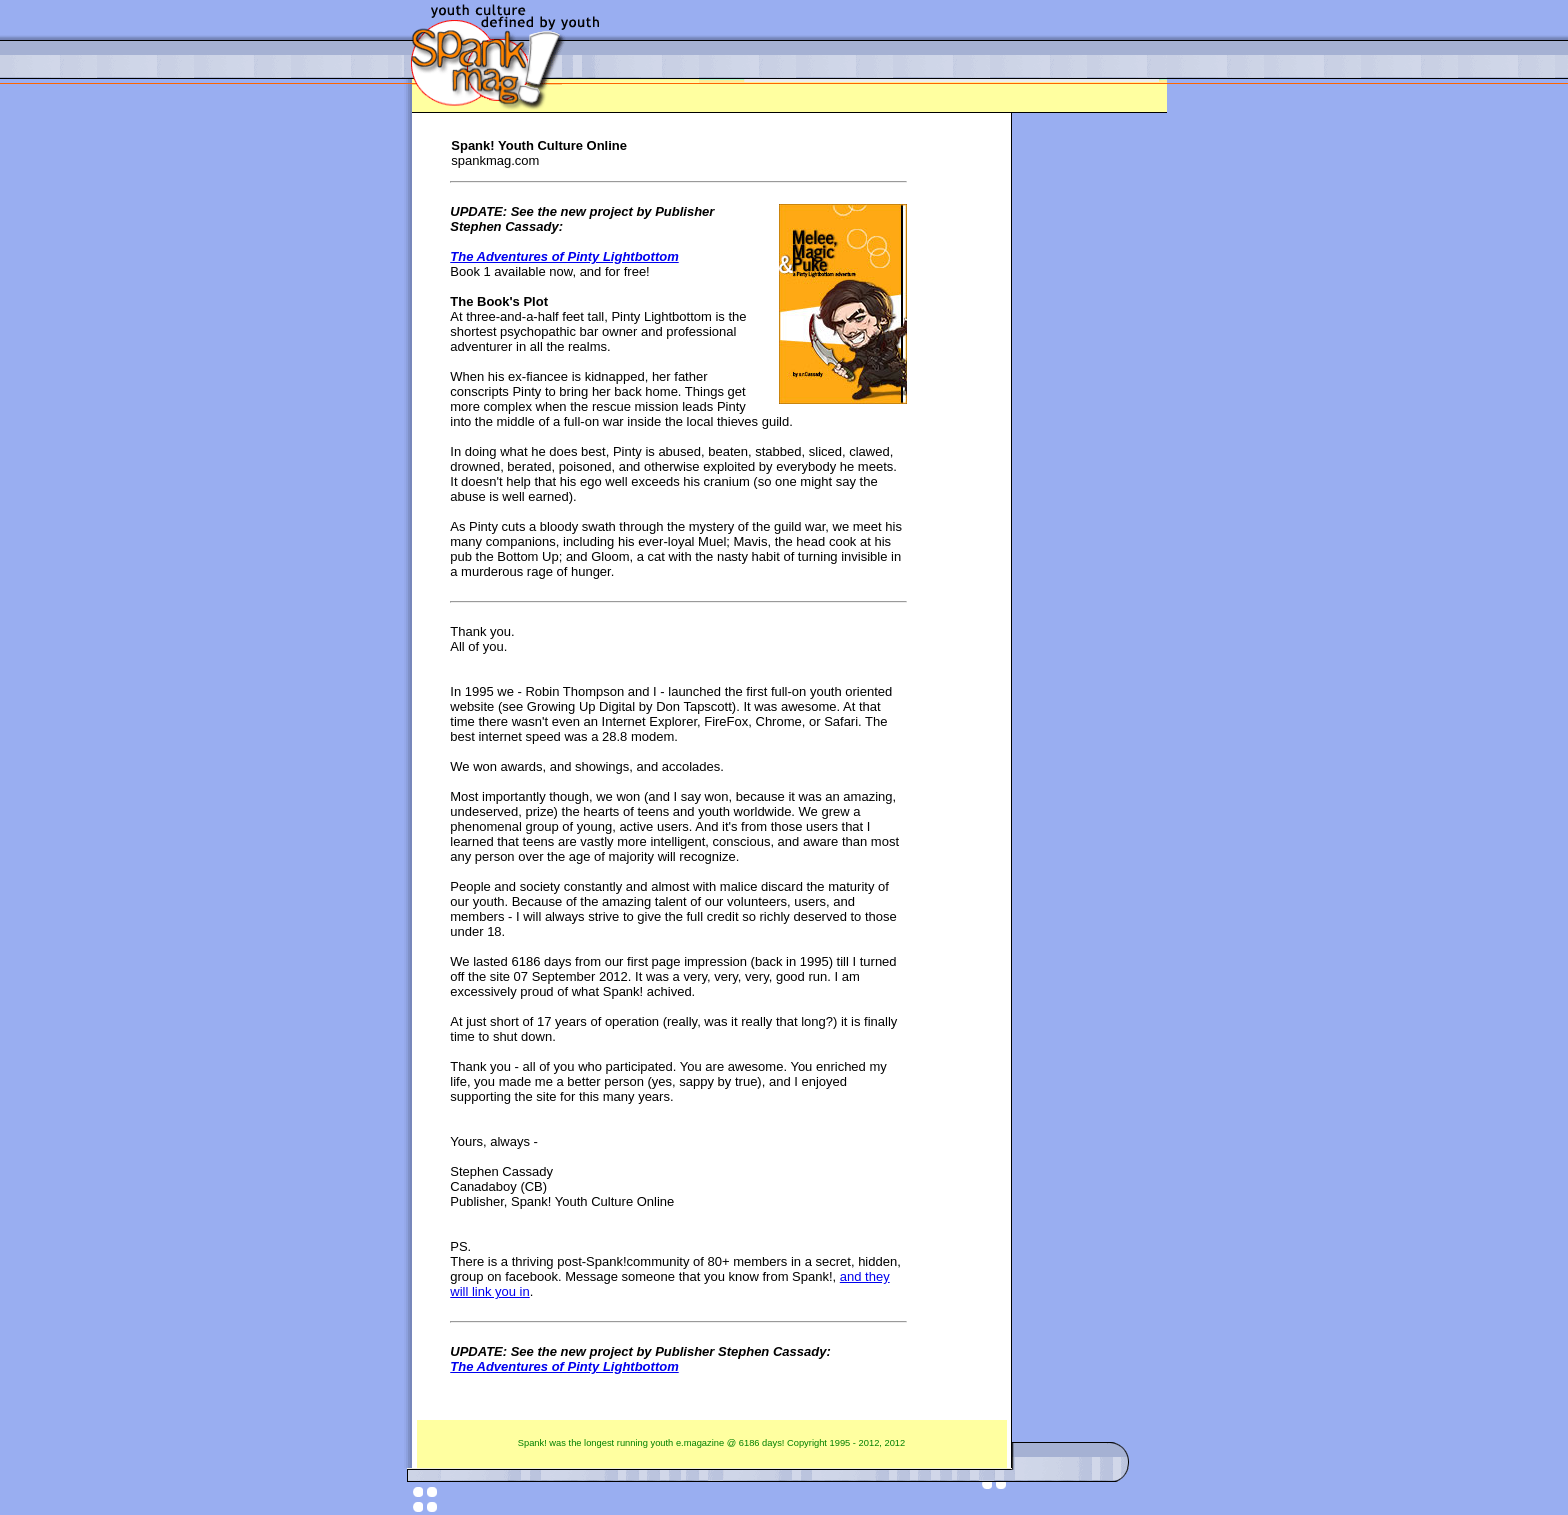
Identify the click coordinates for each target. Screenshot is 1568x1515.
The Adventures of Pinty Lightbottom (564, 256)
